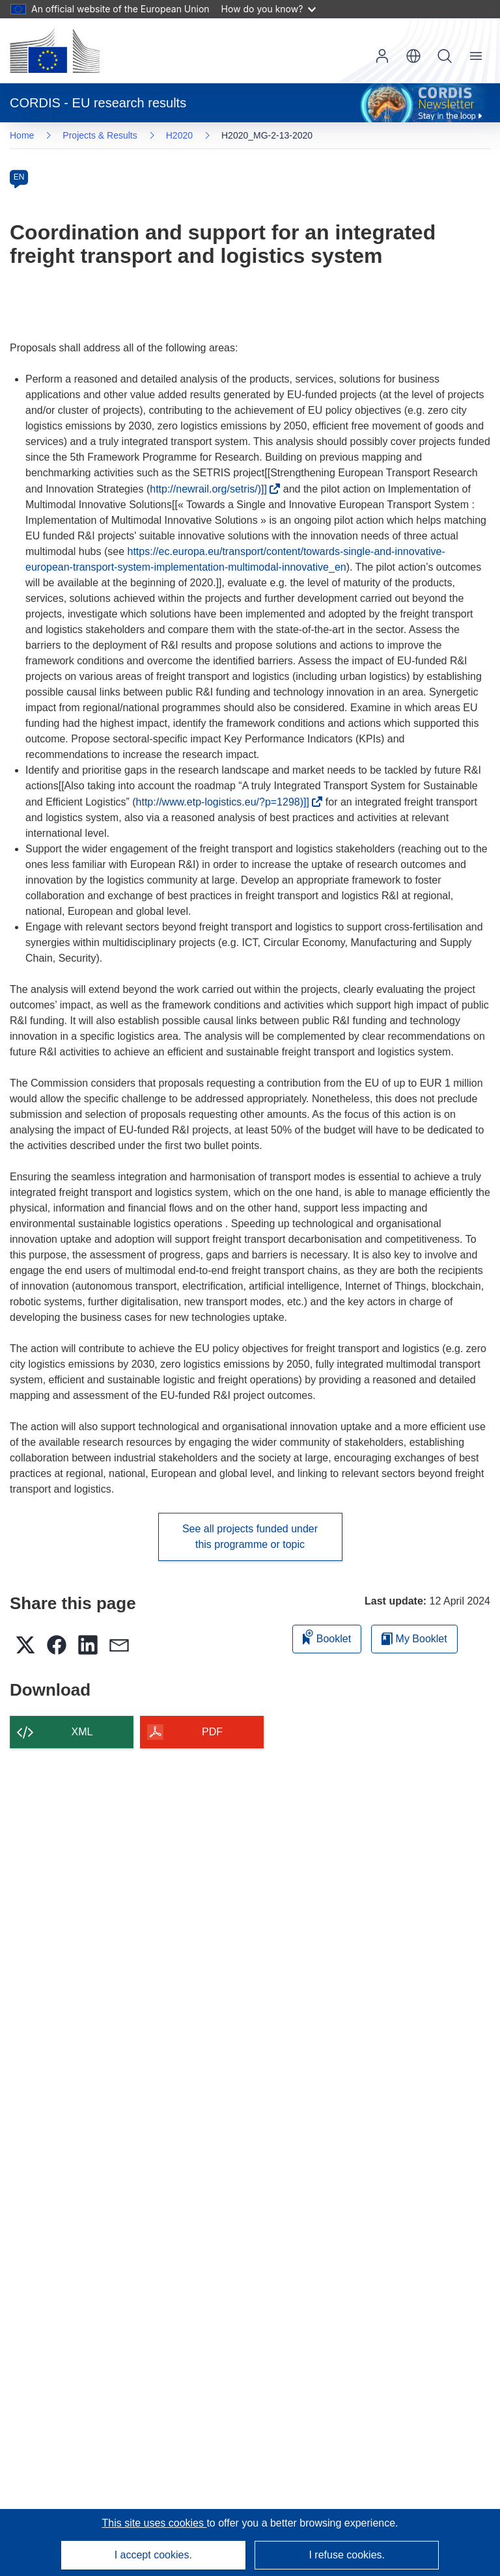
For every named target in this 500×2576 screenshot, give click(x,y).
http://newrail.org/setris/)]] (211, 489)
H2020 (179, 135)
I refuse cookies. (347, 2554)
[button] (413, 56)
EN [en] (19, 177)
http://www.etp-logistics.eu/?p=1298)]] (226, 801)
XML (82, 1731)
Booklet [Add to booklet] (327, 1636)
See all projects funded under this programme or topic (250, 1536)
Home (22, 135)
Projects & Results (99, 135)
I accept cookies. (153, 2554)
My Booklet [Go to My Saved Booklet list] (414, 1639)
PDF (212, 1731)
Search (444, 56)
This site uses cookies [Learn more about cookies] (154, 2523)
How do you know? (268, 8)
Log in (382, 56)
